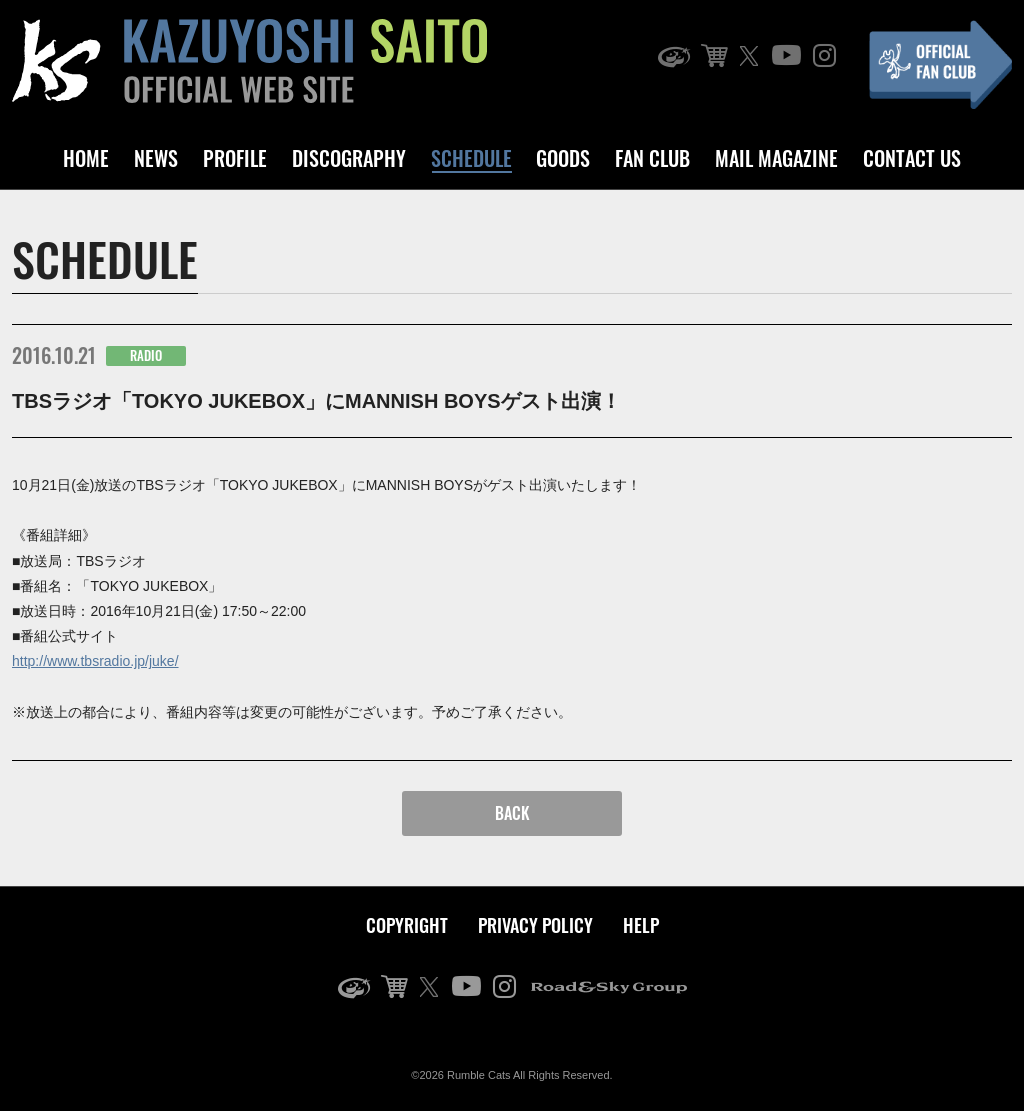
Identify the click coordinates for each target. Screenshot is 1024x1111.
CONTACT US (912, 158)
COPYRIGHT (407, 925)
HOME (86, 158)
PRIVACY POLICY (535, 925)
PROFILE (235, 158)
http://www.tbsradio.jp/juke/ (95, 661)
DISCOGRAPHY (349, 158)
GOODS (563, 158)
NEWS (156, 158)
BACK (512, 813)
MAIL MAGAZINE (776, 158)
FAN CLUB (652, 158)
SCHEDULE (471, 158)
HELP (641, 925)
